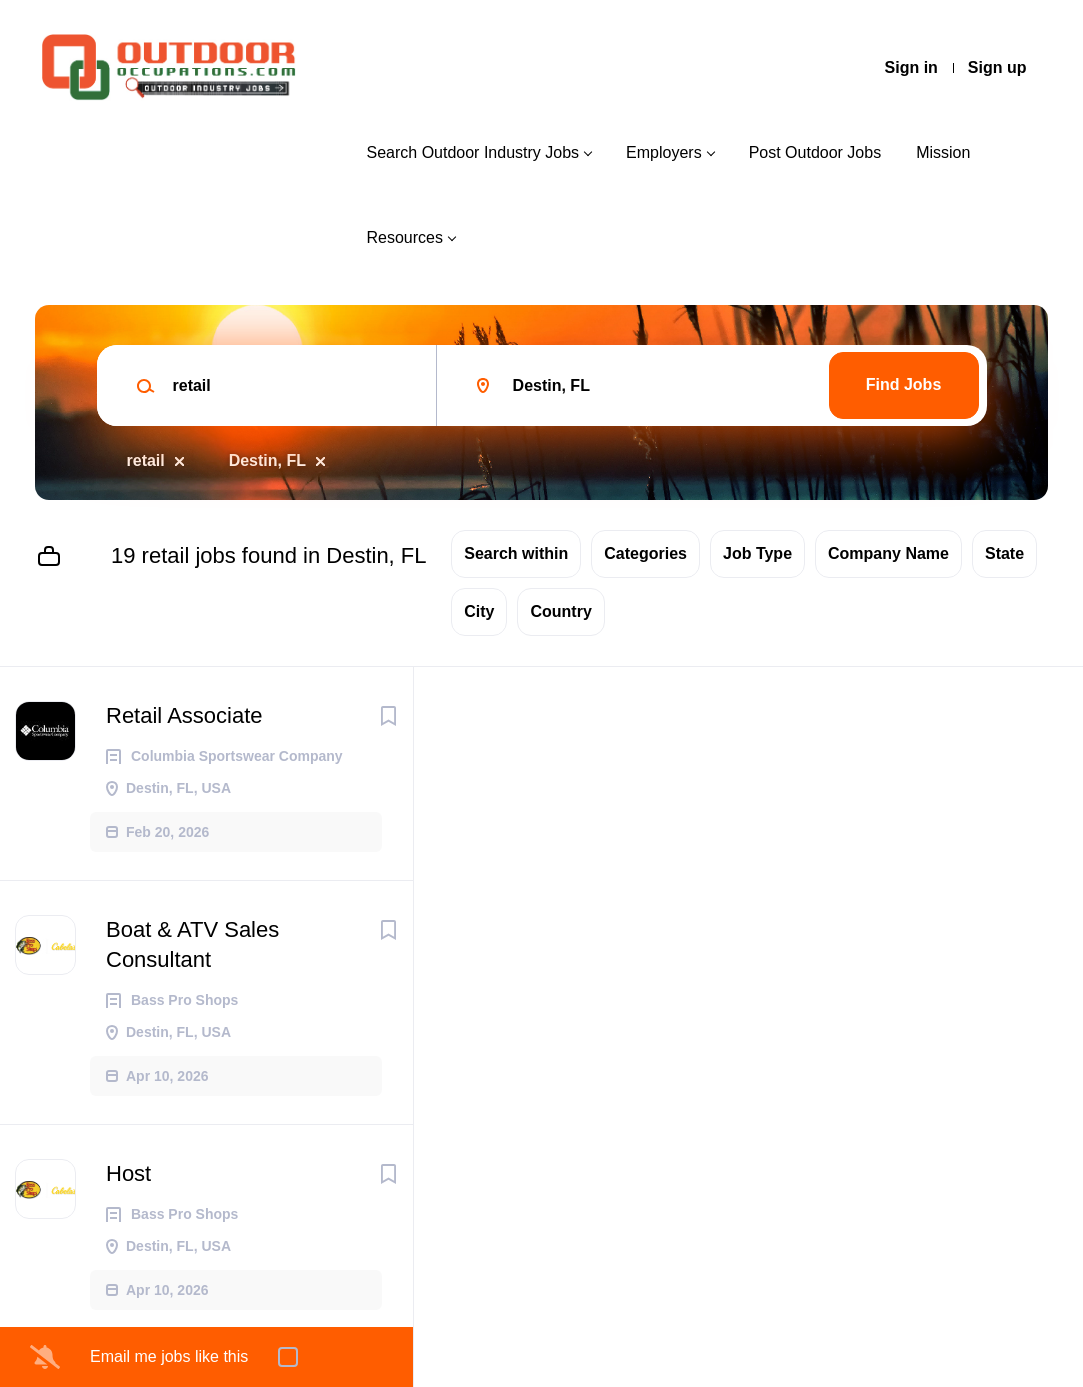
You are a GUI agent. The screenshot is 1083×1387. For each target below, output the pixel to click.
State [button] (1004, 553)
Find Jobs (904, 384)
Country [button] (560, 611)
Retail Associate (184, 715)
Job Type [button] (757, 553)
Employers (664, 152)
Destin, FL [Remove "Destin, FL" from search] (267, 460)
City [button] (479, 611)
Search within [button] (516, 553)
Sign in (911, 67)
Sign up (997, 67)
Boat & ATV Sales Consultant (192, 944)
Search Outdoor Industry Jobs (472, 152)
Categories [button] (645, 553)
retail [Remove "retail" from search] (146, 460)
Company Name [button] (888, 553)
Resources (404, 237)
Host (128, 1173)
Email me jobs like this (169, 1356)
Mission (943, 152)
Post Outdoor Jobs (815, 152)
